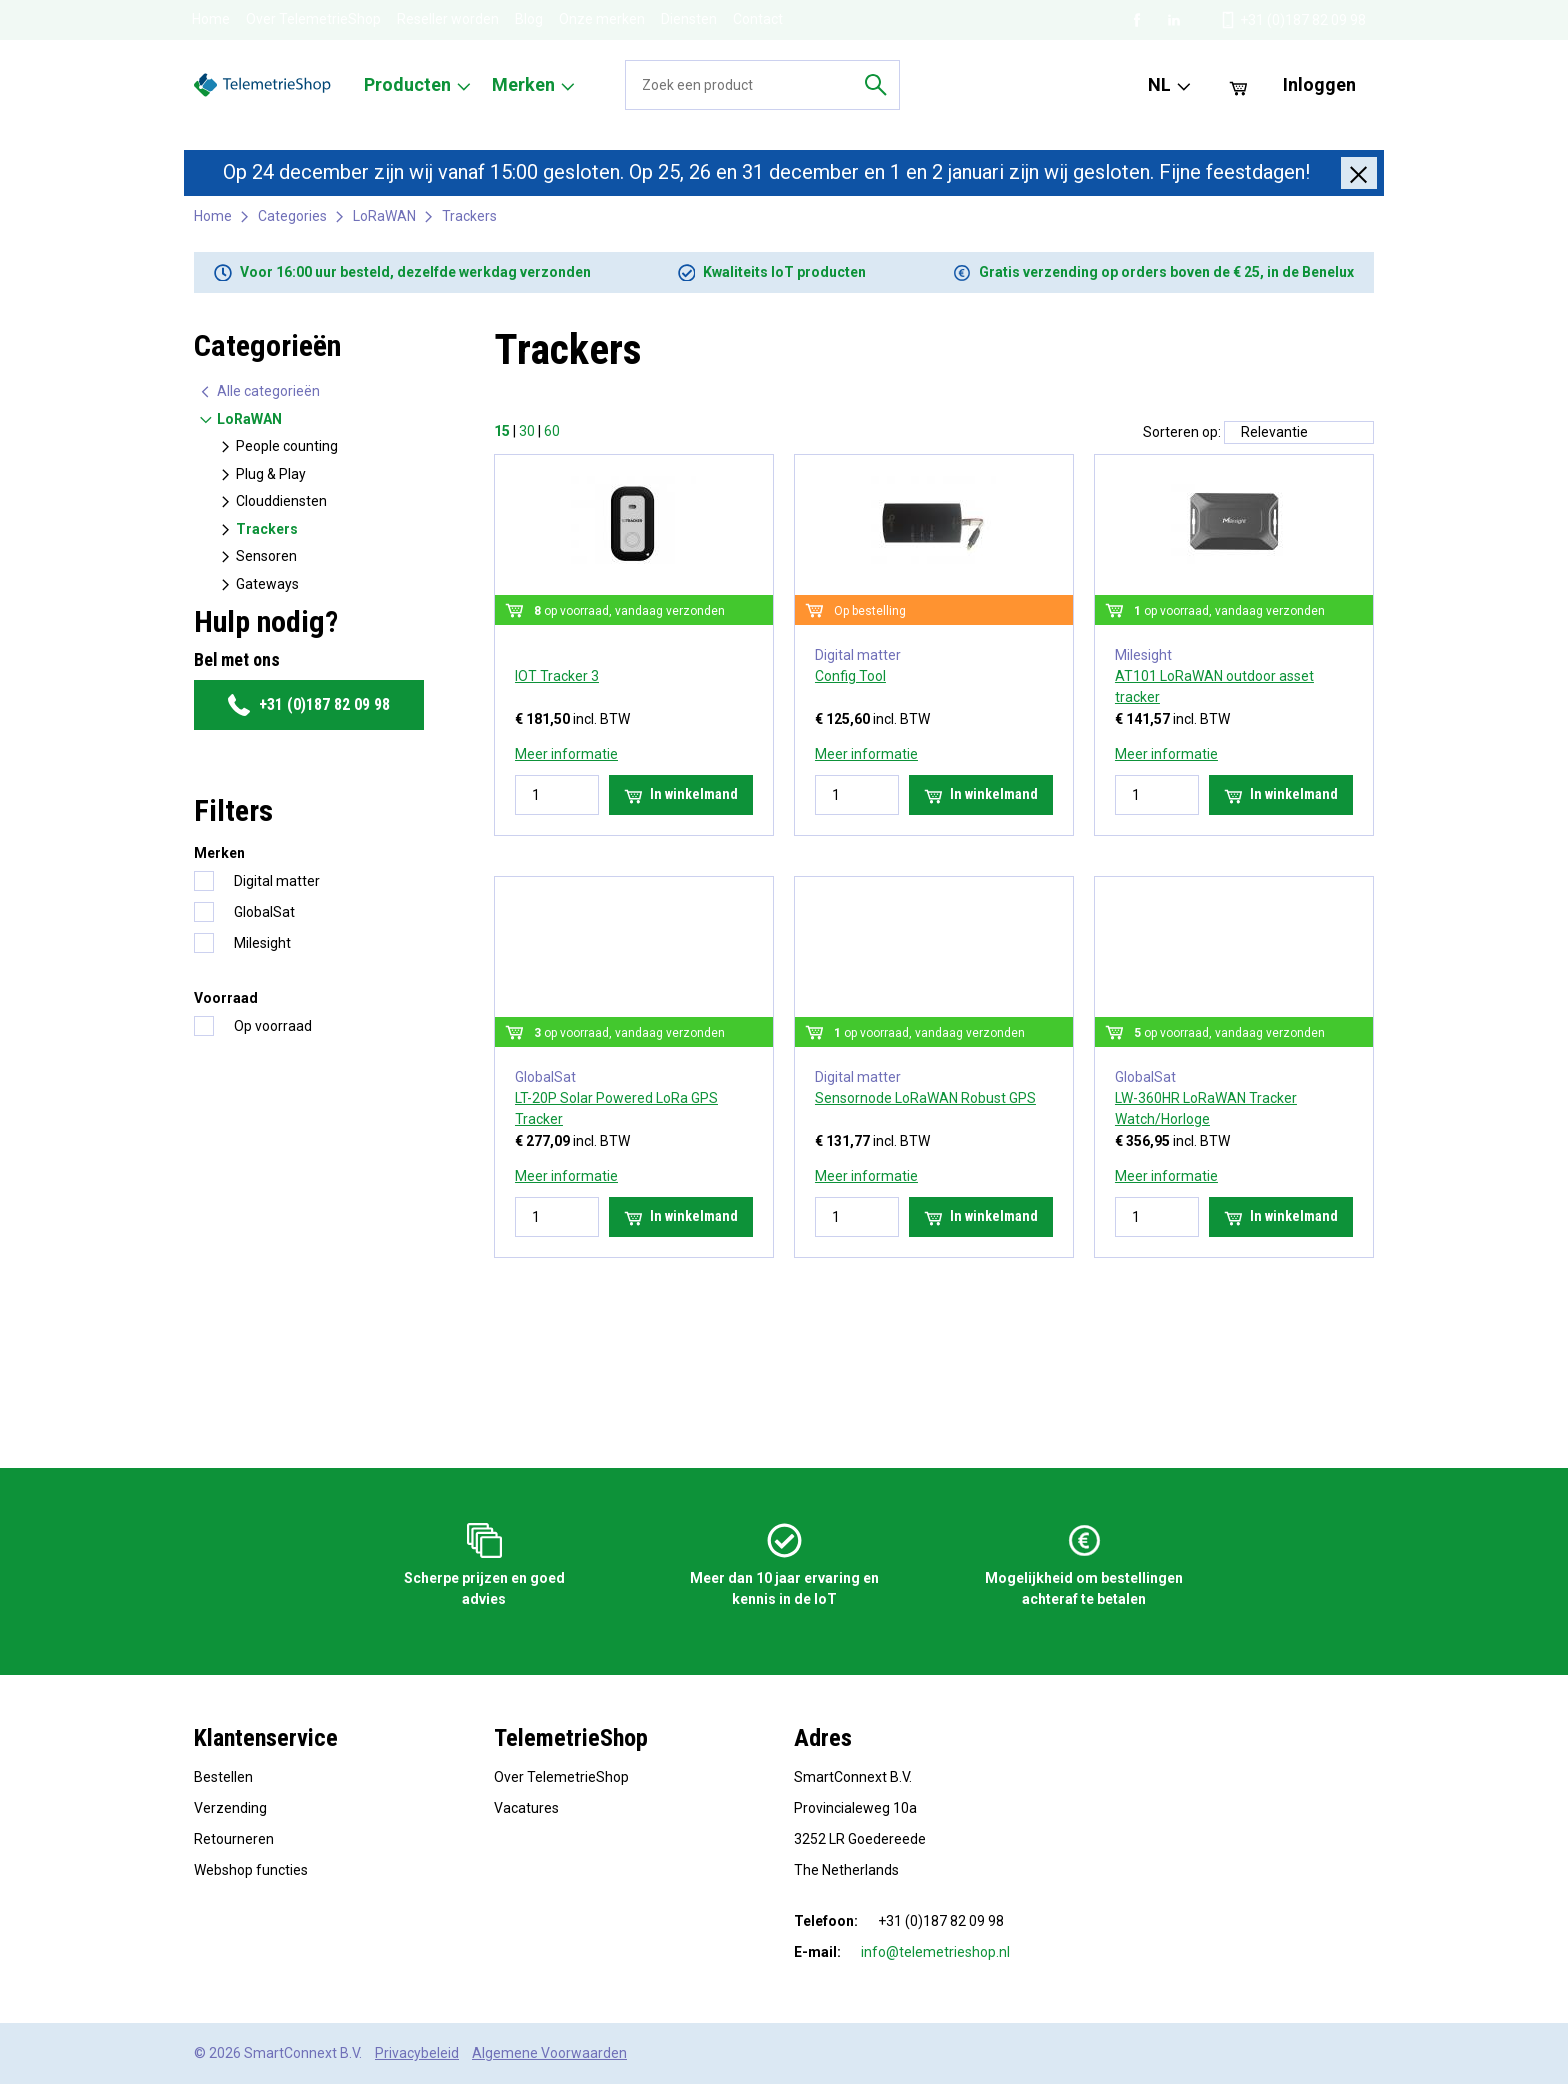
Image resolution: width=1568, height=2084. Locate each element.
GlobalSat (264, 912)
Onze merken (602, 19)
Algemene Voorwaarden (549, 2053)
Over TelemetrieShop (313, 19)
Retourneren (234, 1839)
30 (527, 431)
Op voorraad (273, 1026)
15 (502, 431)
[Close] (1359, 173)
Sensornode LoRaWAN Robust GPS (925, 1098)
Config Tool (850, 676)
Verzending (230, 1808)
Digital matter (277, 881)
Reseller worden (448, 19)
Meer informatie (566, 754)
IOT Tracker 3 (557, 676)
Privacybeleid (417, 2053)
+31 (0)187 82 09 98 (308, 705)
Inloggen (1319, 84)
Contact (758, 19)
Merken (219, 853)
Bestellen (223, 1777)
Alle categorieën (259, 391)
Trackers (469, 216)
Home (211, 19)
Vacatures (526, 1808)
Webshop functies (251, 1870)
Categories (292, 216)
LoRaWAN (384, 216)
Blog (529, 19)
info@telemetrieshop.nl (935, 1952)
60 (552, 431)
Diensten (689, 19)
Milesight (262, 943)
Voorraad (226, 998)
